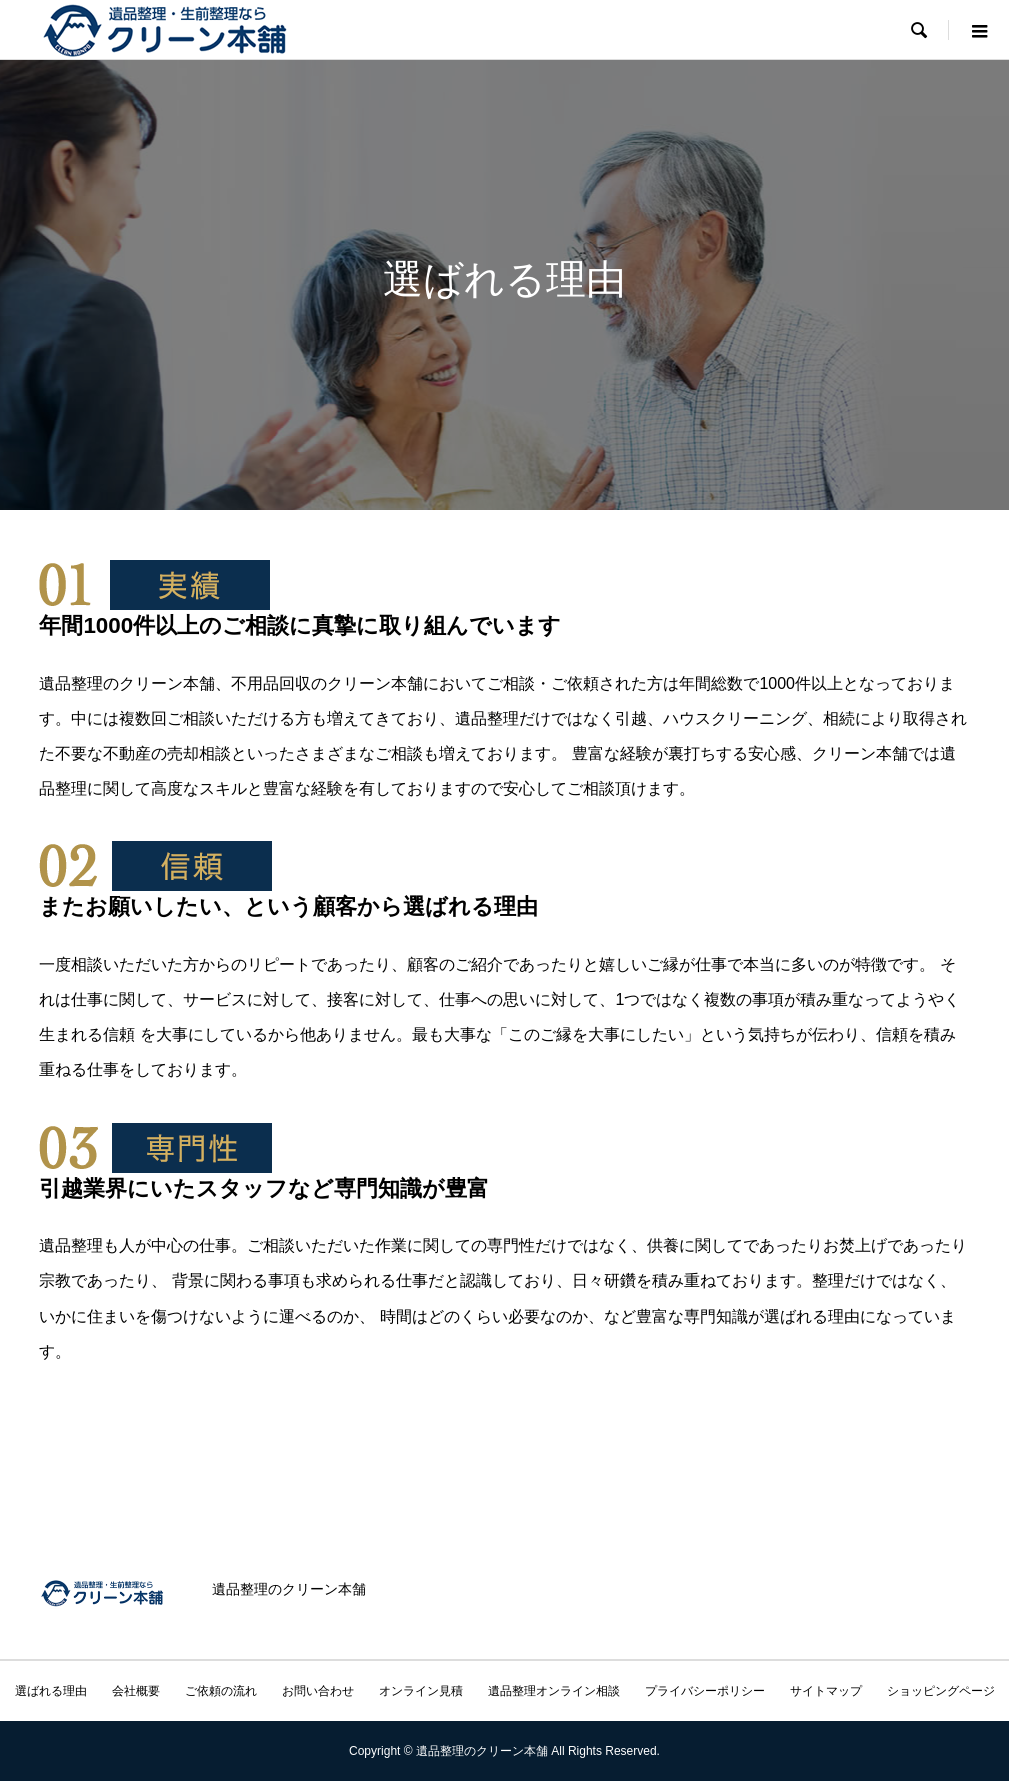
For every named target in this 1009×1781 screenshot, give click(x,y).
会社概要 (136, 1691)
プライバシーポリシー (705, 1691)
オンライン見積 (421, 1691)
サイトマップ (826, 1691)
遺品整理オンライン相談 (554, 1691)
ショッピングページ (941, 1691)
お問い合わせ (318, 1691)
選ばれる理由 (51, 1691)
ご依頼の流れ (221, 1691)
